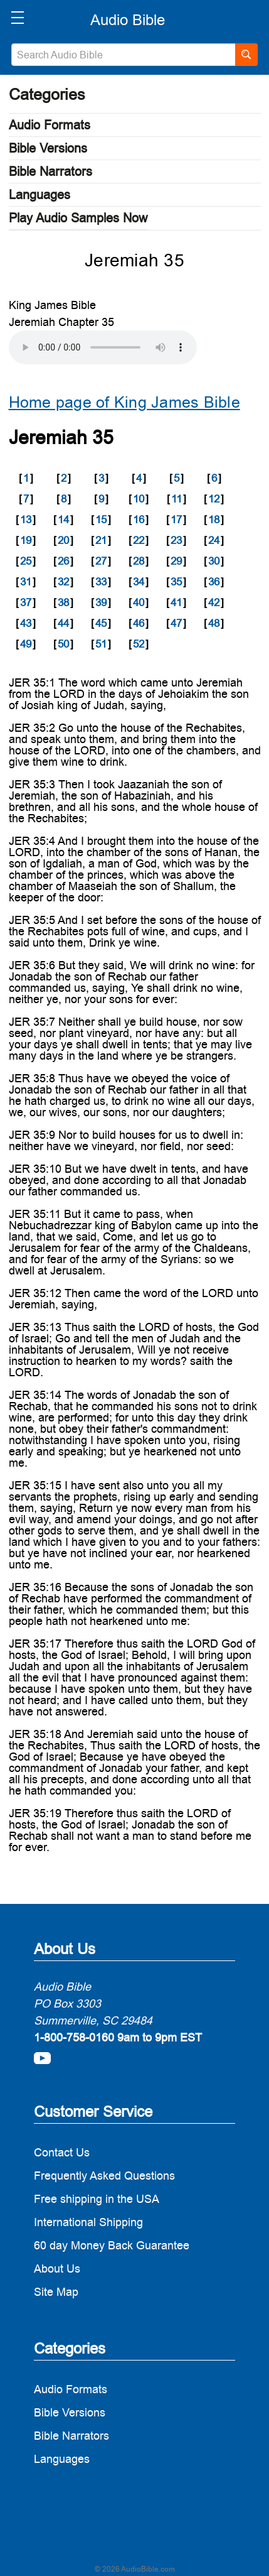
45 (101, 623)
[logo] (127, 20)
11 (176, 498)
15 (101, 519)
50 (63, 643)
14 (63, 519)
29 (176, 560)
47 (176, 623)
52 (138, 643)
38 (63, 602)
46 (138, 623)
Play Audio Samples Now (78, 218)
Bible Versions (48, 148)
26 (63, 560)
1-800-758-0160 (74, 2037)
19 (25, 540)
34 (138, 581)
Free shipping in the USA (96, 2199)
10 (138, 498)
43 (25, 623)
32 (63, 581)
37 (25, 602)
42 (213, 602)
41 (176, 602)
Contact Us (62, 2152)
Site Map (56, 2292)
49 (25, 643)
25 (25, 560)
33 (101, 581)
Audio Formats (49, 125)
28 (138, 560)
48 (213, 623)
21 (101, 540)
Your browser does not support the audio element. (103, 347)
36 (213, 581)
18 (213, 519)
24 (213, 540)
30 (213, 560)
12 (213, 498)
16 (138, 519)
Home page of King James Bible (124, 402)
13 (25, 519)
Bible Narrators (50, 171)
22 (138, 540)
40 (138, 602)
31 (25, 581)
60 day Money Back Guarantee (111, 2245)
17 (176, 519)
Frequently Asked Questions (104, 2175)
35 (176, 581)
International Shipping (88, 2222)
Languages (39, 195)
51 (101, 643)
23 (176, 540)
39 (101, 602)
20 (63, 540)
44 (63, 623)
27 (101, 560)
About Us (57, 2268)
